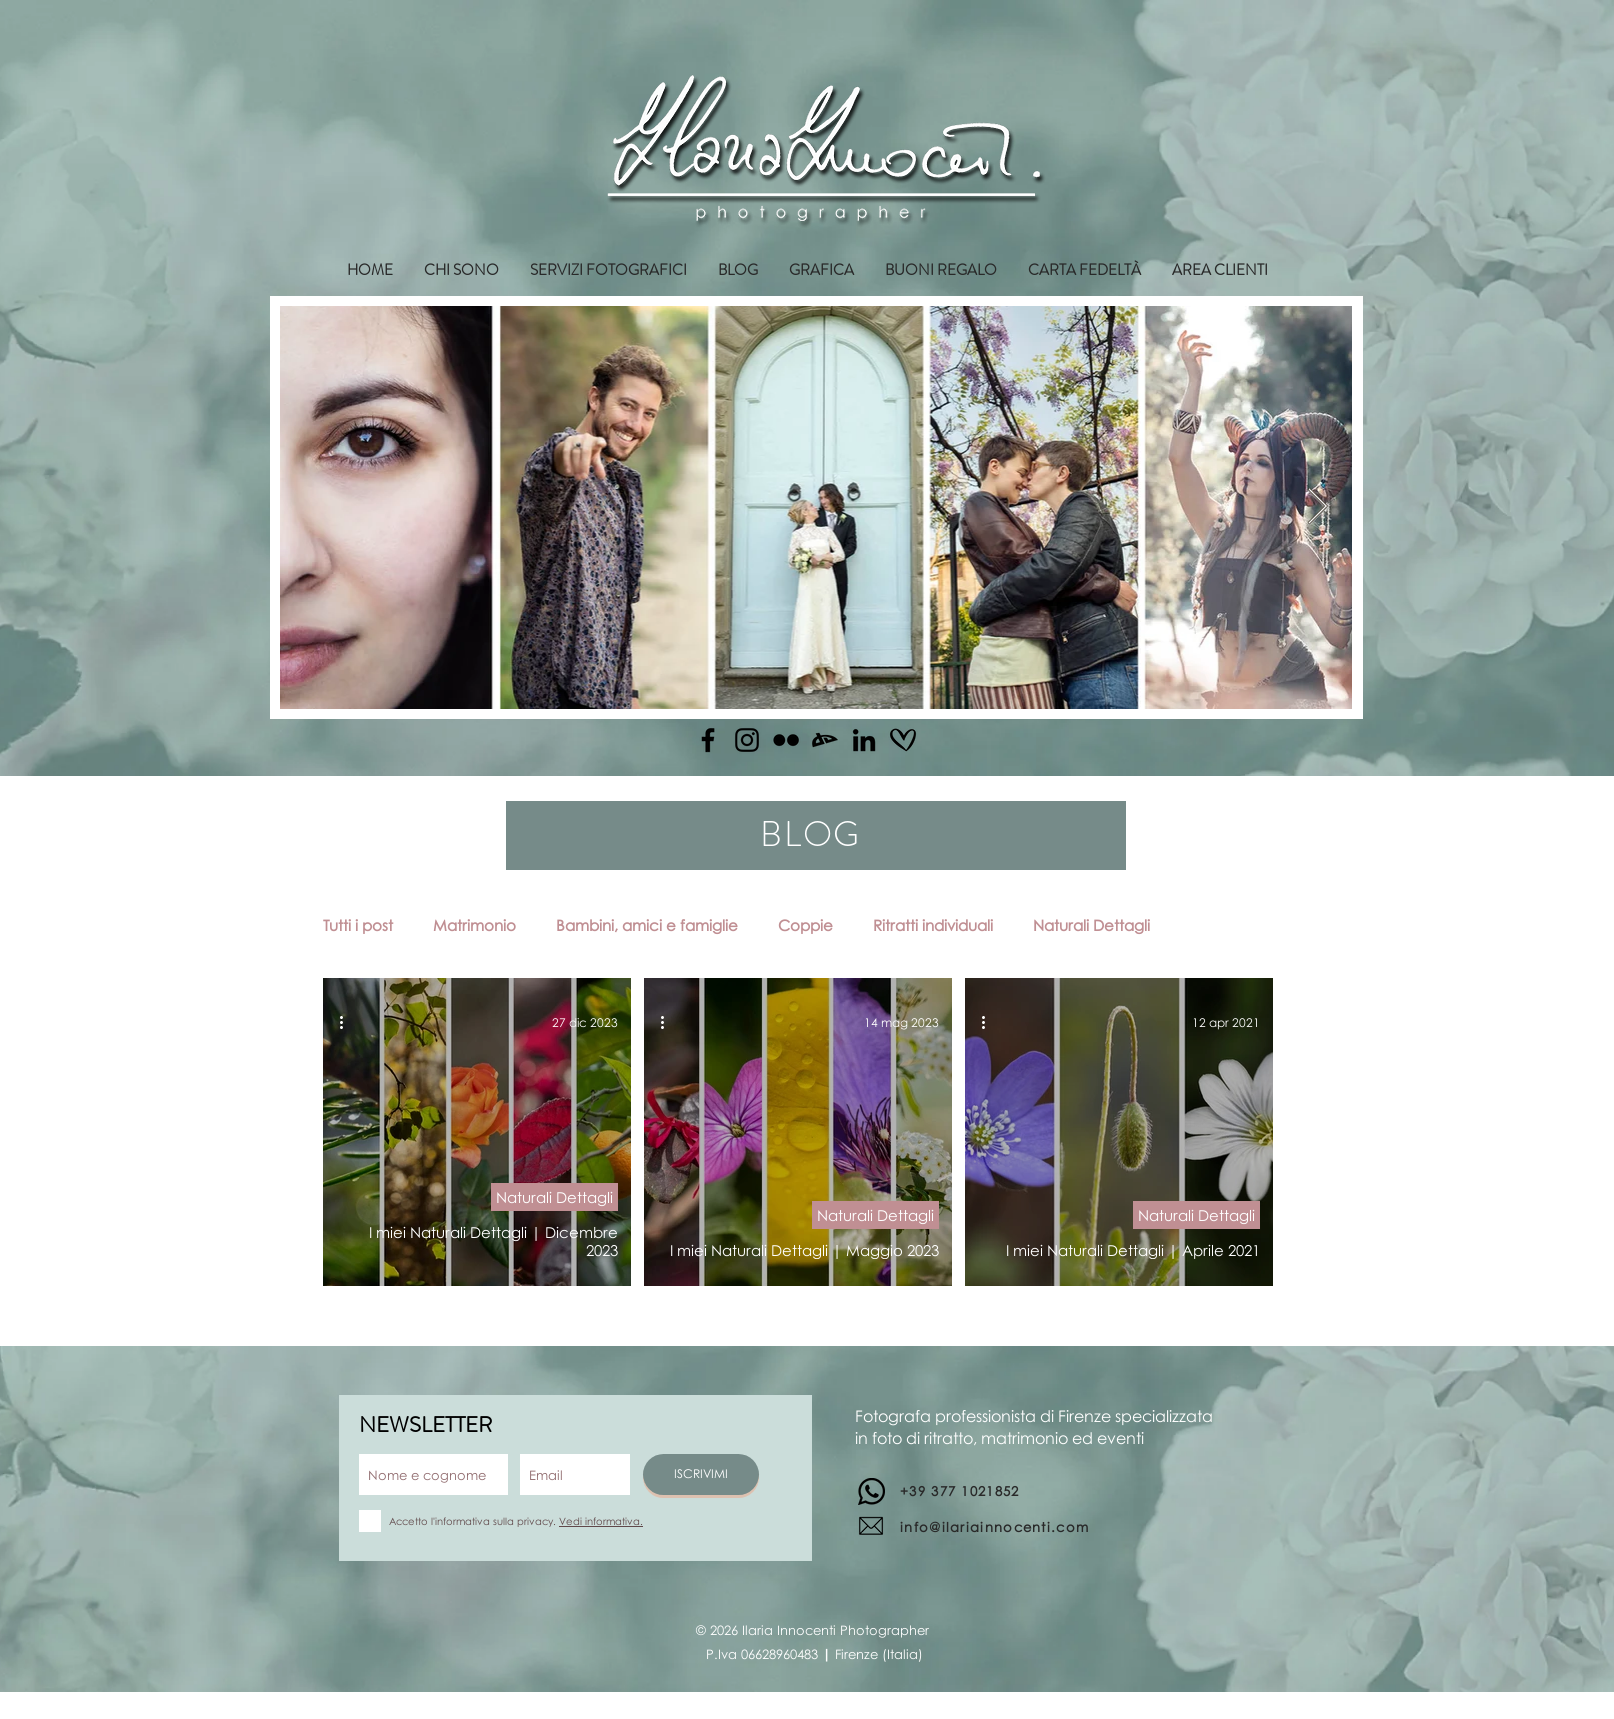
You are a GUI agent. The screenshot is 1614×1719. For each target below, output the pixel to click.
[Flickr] (786, 740)
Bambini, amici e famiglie (647, 925)
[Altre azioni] (348, 1022)
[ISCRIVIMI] (701, 1474)
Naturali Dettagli (1091, 925)
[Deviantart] (825, 740)
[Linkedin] (864, 740)
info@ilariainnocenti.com (994, 1527)
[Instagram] (747, 740)
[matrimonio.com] (903, 740)
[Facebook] (708, 740)
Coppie (805, 925)
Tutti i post (358, 925)
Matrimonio (474, 925)
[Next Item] (1317, 507)
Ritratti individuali (933, 925)
